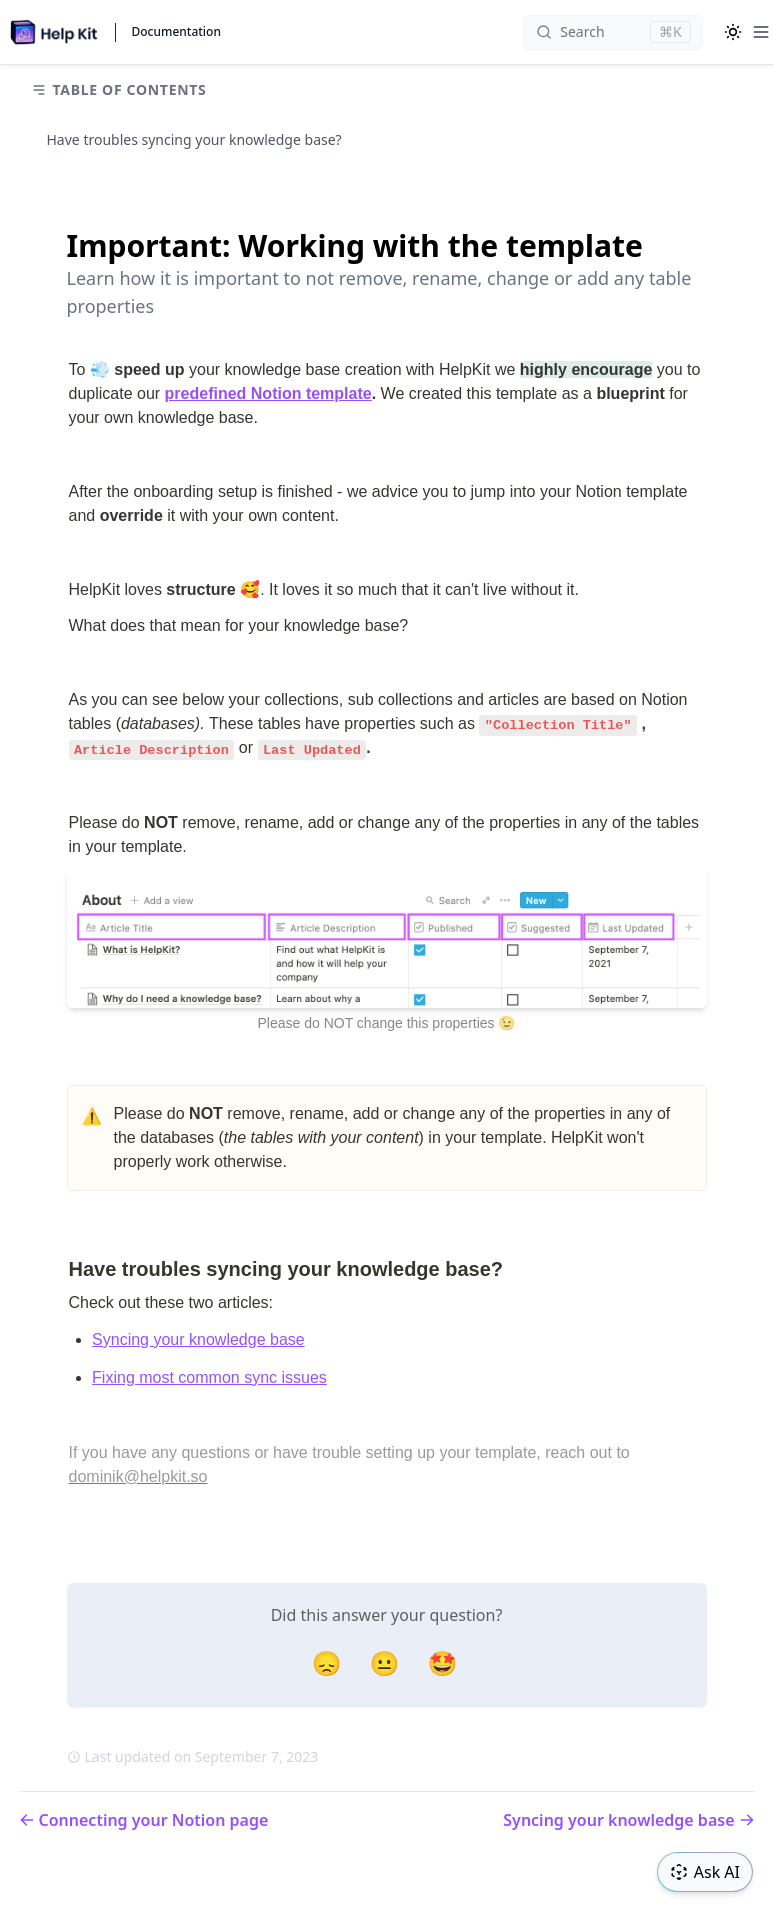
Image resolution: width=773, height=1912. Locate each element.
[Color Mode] (733, 32)
